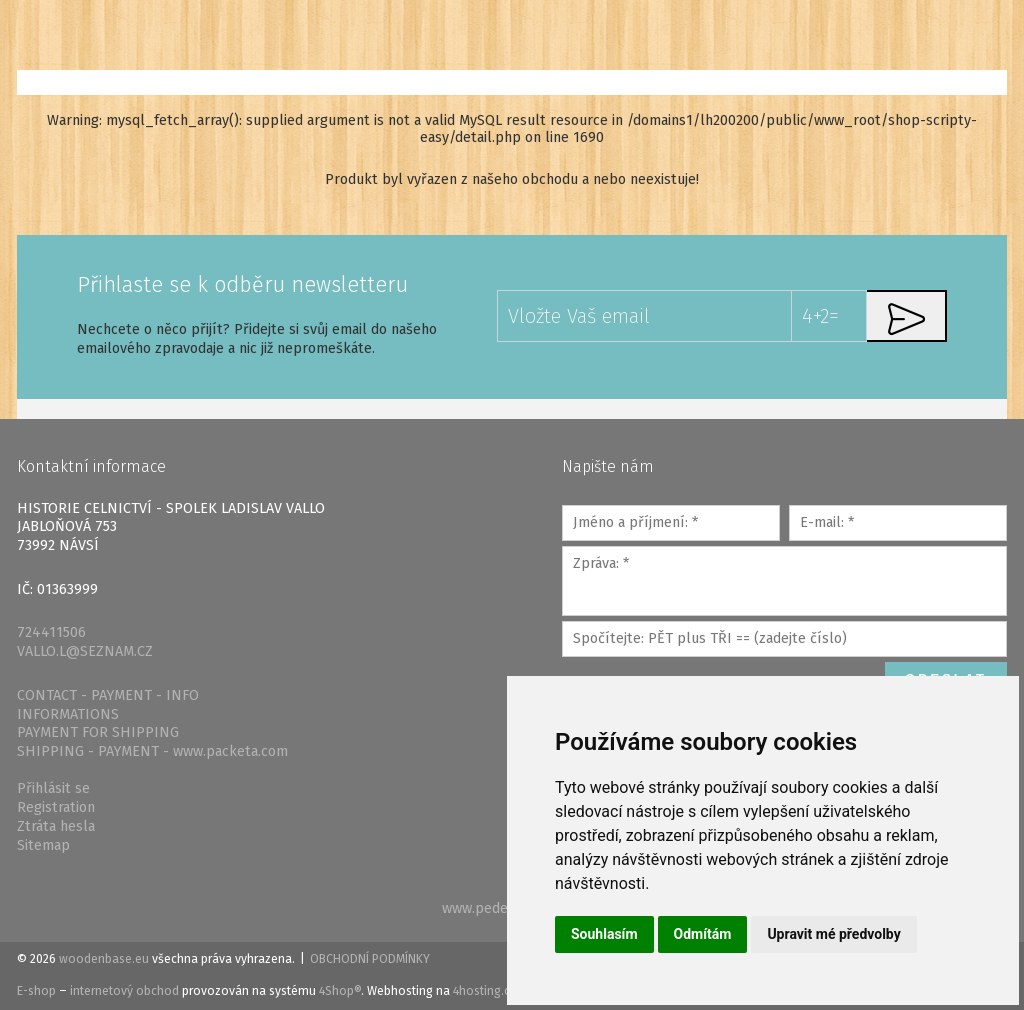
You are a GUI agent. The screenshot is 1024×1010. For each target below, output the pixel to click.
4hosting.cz (484, 991)
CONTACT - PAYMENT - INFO (108, 695)
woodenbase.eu (104, 959)
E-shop (36, 991)
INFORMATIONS (68, 714)
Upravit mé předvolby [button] (833, 934)
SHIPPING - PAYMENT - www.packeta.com (152, 751)
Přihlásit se (53, 788)
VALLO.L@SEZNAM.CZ (85, 651)
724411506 (51, 632)
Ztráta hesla (56, 826)
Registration (56, 807)
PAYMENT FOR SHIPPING (98, 732)
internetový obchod (124, 991)
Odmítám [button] (703, 934)
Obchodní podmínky (370, 959)
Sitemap (43, 845)
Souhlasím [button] (604, 934)
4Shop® (340, 991)
